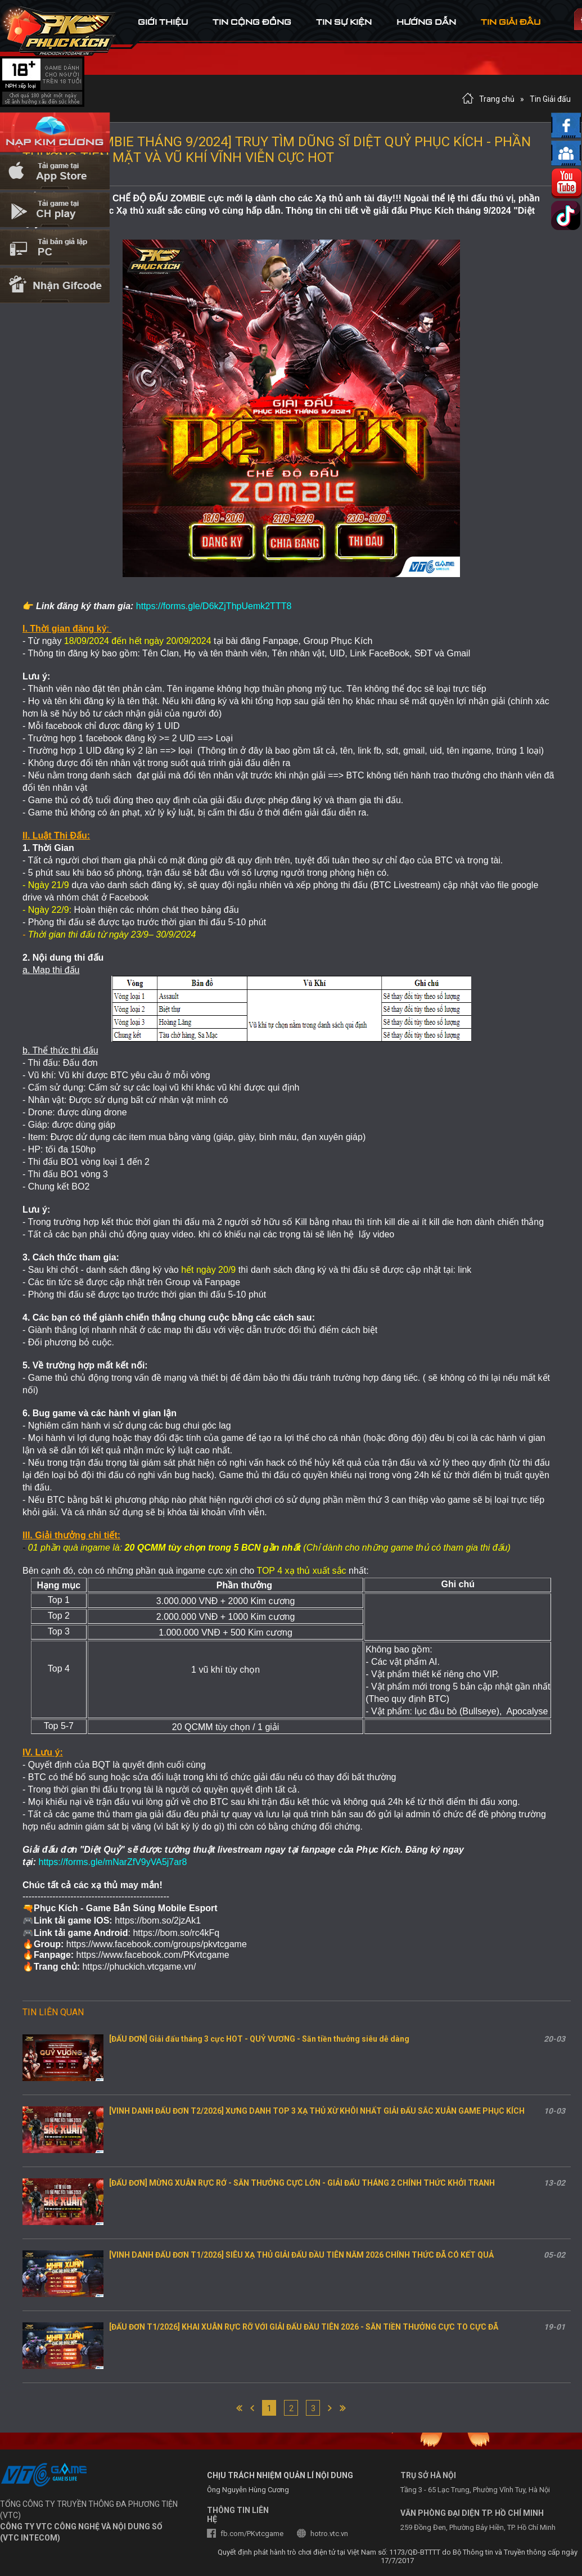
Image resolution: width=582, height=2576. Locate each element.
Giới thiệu (163, 21)
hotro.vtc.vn (329, 2533)
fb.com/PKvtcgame (251, 2533)
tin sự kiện (344, 21)
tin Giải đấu (510, 21)
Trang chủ (497, 98)
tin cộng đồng (252, 21)
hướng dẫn (426, 21)
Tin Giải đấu (550, 98)
